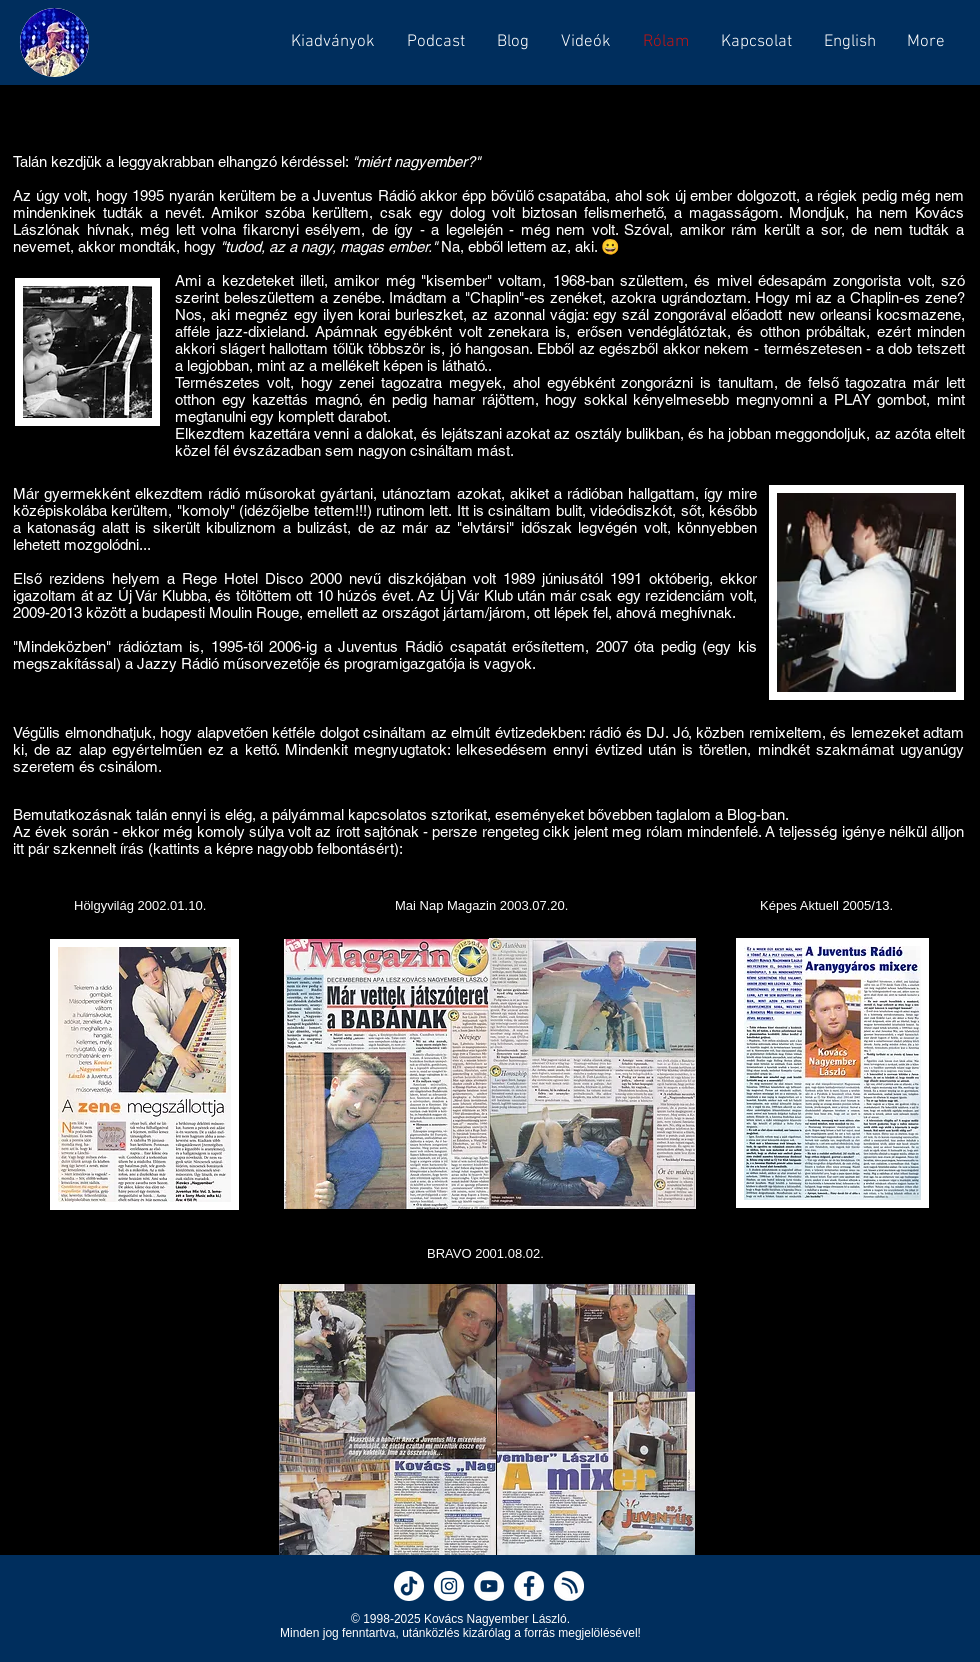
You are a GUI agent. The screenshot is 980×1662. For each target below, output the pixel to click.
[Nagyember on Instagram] (449, 1586)
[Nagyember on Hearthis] (569, 1586)
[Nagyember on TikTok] (409, 1586)
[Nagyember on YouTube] (489, 1586)
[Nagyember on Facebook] (529, 1586)
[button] (435, 42)
